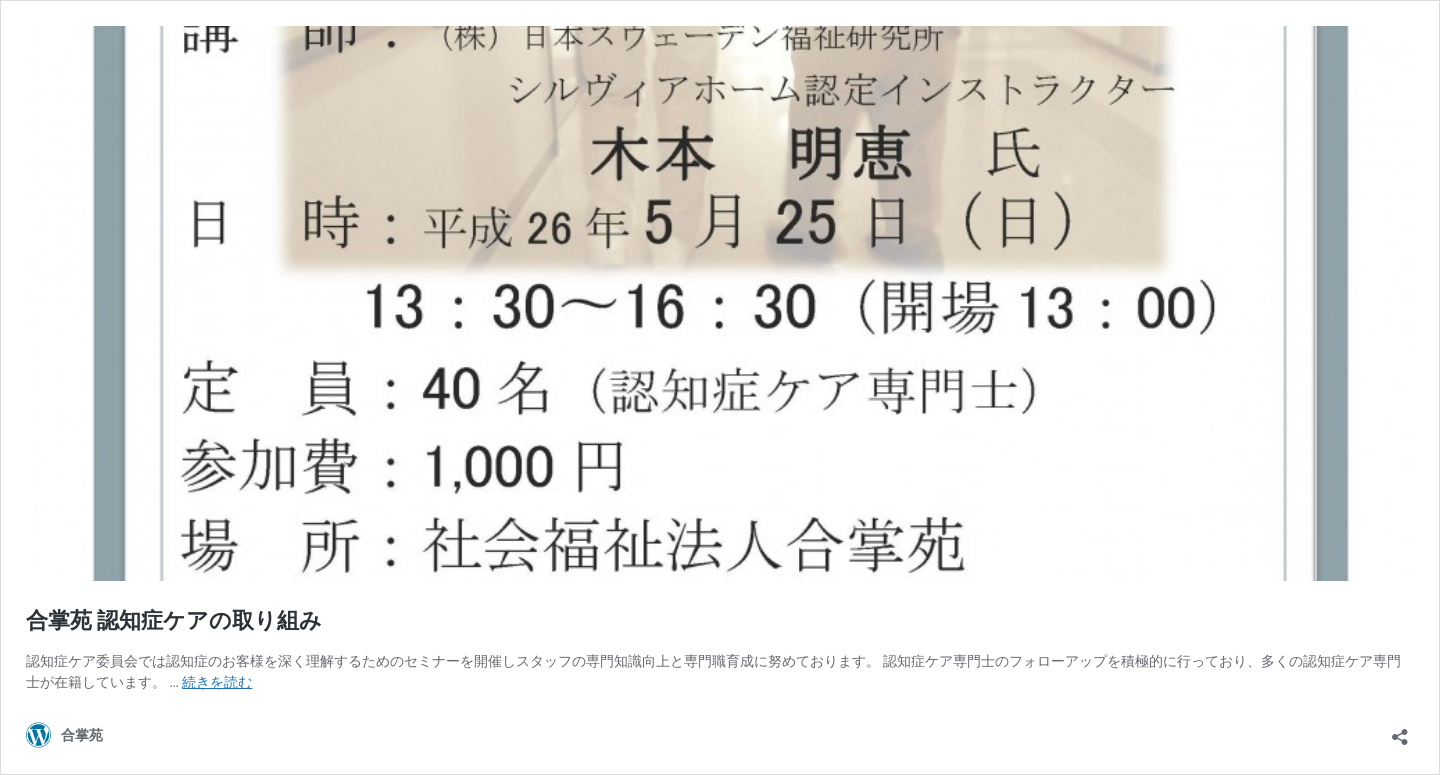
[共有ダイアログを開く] (1400, 730)
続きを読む (217, 682)
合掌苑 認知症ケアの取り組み (174, 620)
